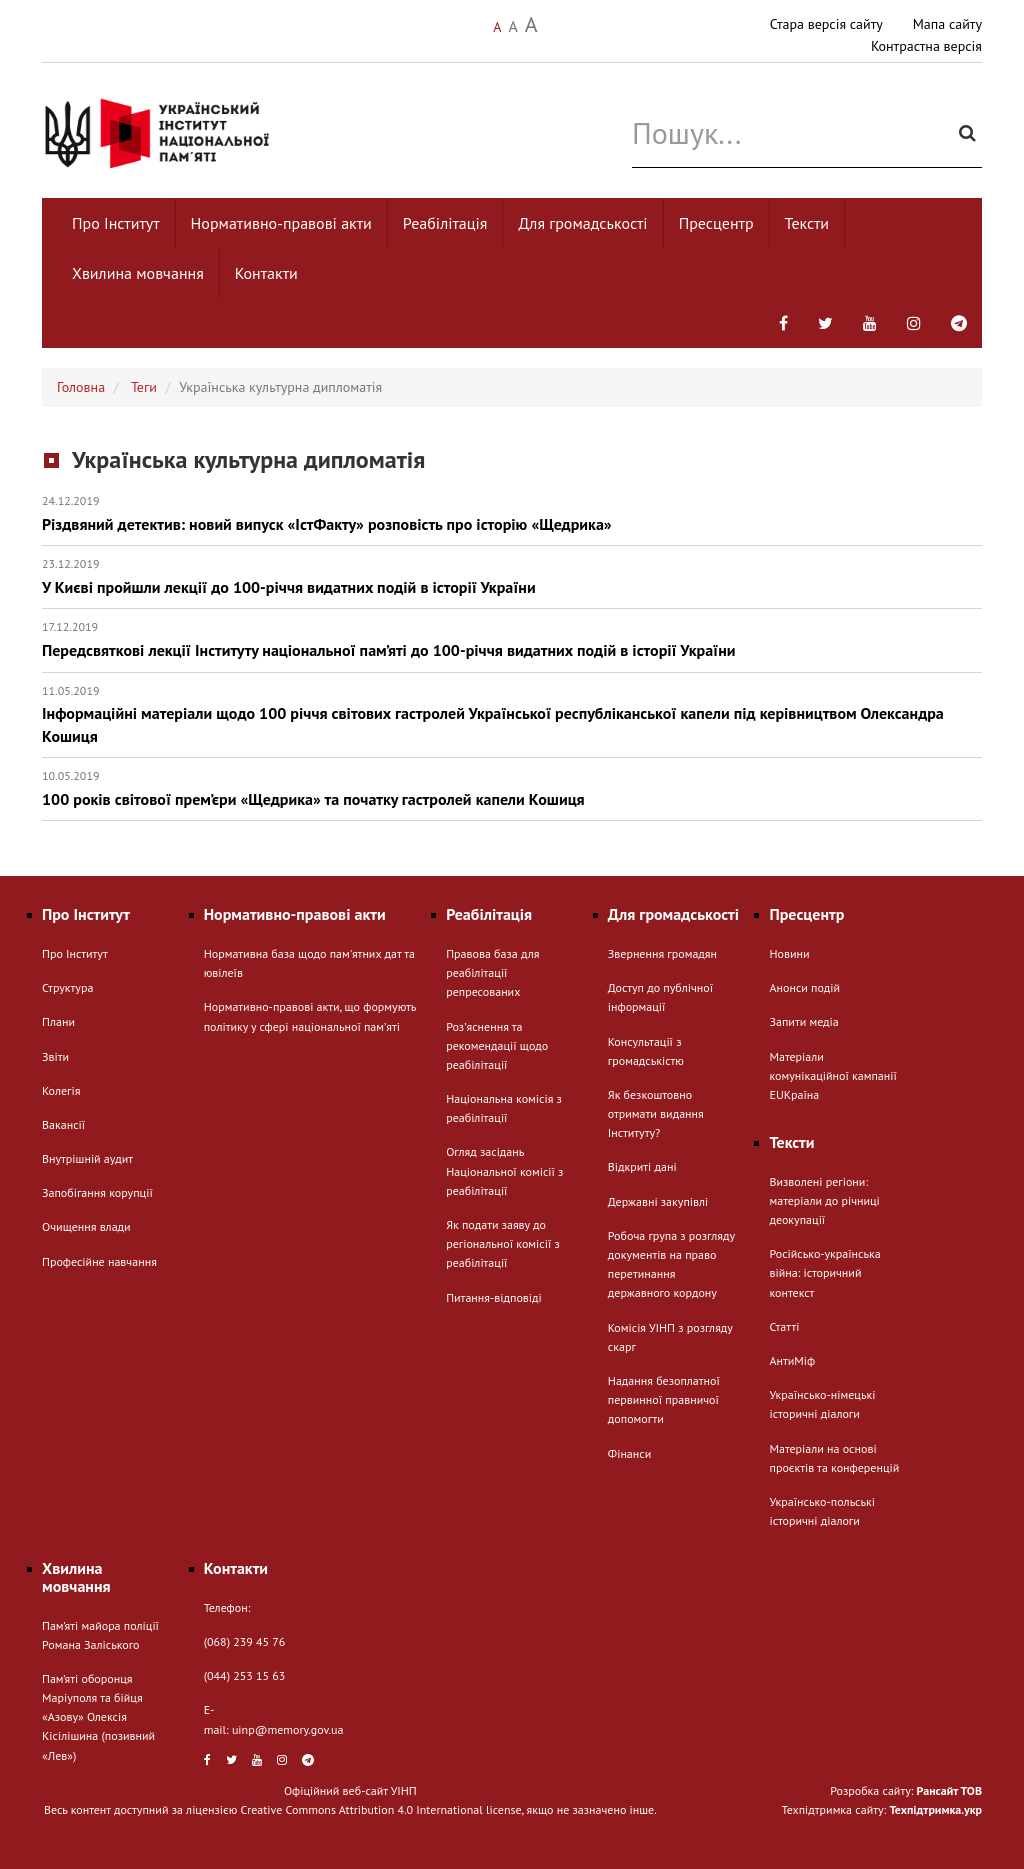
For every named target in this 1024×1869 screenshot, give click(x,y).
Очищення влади (86, 1226)
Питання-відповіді (494, 1297)
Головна (81, 387)
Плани (58, 1021)
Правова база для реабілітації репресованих (492, 972)
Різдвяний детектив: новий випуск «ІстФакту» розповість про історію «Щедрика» (512, 513)
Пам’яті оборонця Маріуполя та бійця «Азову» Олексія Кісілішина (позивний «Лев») (98, 1717)
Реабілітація (445, 223)
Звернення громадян (662, 953)
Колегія (61, 1090)
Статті (784, 1326)
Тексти (807, 223)
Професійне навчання (99, 1261)
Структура (67, 987)
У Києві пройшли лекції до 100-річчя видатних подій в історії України (512, 576)
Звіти (55, 1056)
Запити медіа (803, 1021)
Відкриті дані (642, 1166)
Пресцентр (716, 223)
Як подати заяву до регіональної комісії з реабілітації (503, 1243)
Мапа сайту (947, 24)
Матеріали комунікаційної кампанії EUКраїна (832, 1075)
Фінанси (629, 1453)
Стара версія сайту (826, 24)
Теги (144, 387)
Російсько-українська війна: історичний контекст (824, 1272)
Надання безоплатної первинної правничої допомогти (664, 1399)
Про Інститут (116, 223)
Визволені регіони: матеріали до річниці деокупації (824, 1200)
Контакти (266, 273)
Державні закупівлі (658, 1201)
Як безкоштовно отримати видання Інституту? (656, 1113)
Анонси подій (804, 987)
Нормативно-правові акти (281, 223)
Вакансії (63, 1124)
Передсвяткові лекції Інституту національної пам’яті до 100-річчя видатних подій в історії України (512, 639)
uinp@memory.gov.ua (288, 1729)
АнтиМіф (792, 1360)
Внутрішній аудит (87, 1158)
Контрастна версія (926, 46)
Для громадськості (582, 223)
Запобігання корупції (97, 1192)
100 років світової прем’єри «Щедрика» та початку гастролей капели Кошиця (512, 788)
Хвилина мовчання (138, 273)
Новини (789, 953)
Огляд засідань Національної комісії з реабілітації (504, 1170)
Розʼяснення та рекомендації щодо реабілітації (497, 1045)
